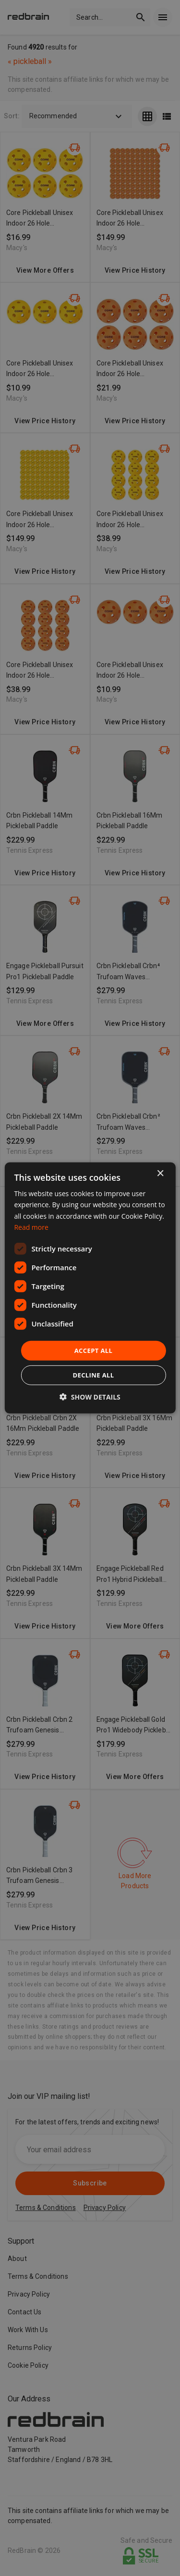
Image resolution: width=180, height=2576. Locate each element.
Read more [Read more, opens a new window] (31, 1226)
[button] (90, 1397)
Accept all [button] (93, 1350)
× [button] (160, 1173)
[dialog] (89, 1288)
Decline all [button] (93, 1375)
